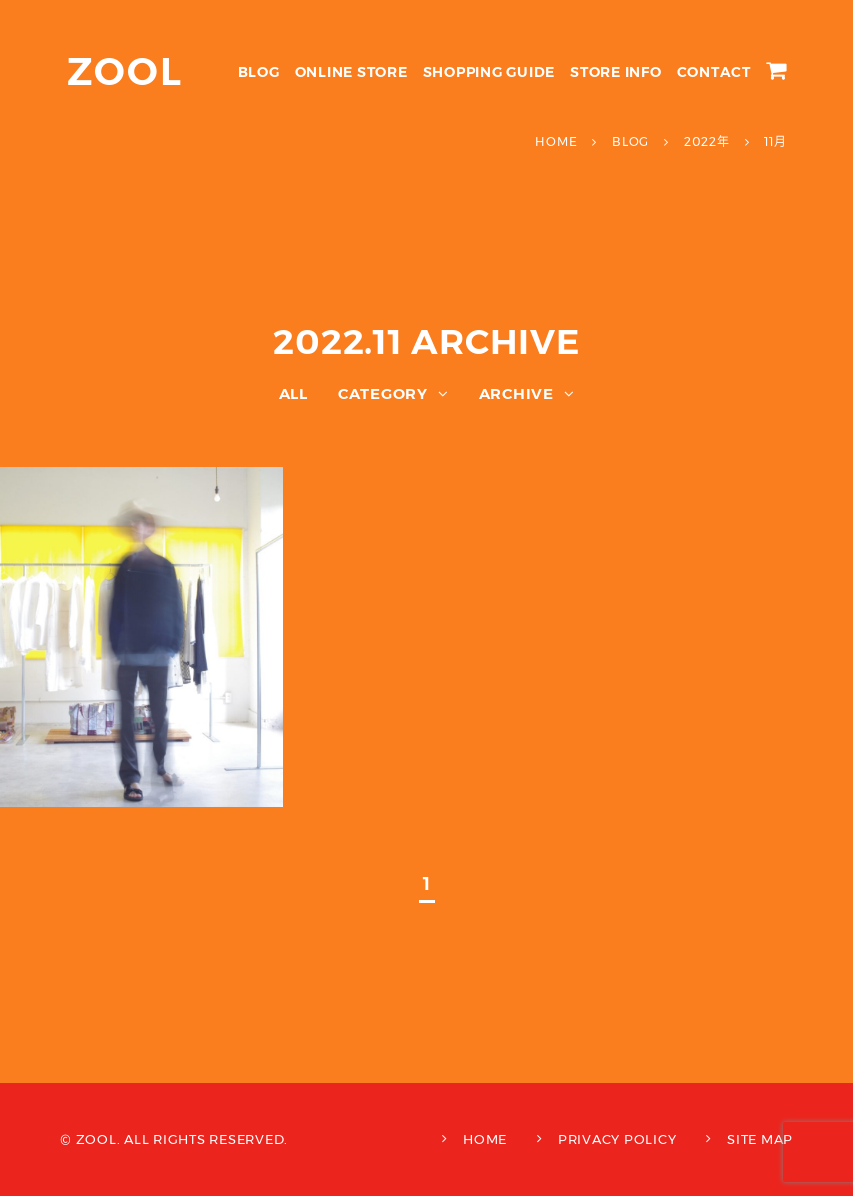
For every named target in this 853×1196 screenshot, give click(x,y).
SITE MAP (760, 1139)
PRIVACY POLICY (617, 1139)
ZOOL (125, 71)
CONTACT (714, 72)
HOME (485, 1139)
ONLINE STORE (351, 72)
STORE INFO (616, 72)
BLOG (259, 72)
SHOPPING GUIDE (489, 72)
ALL (293, 393)
